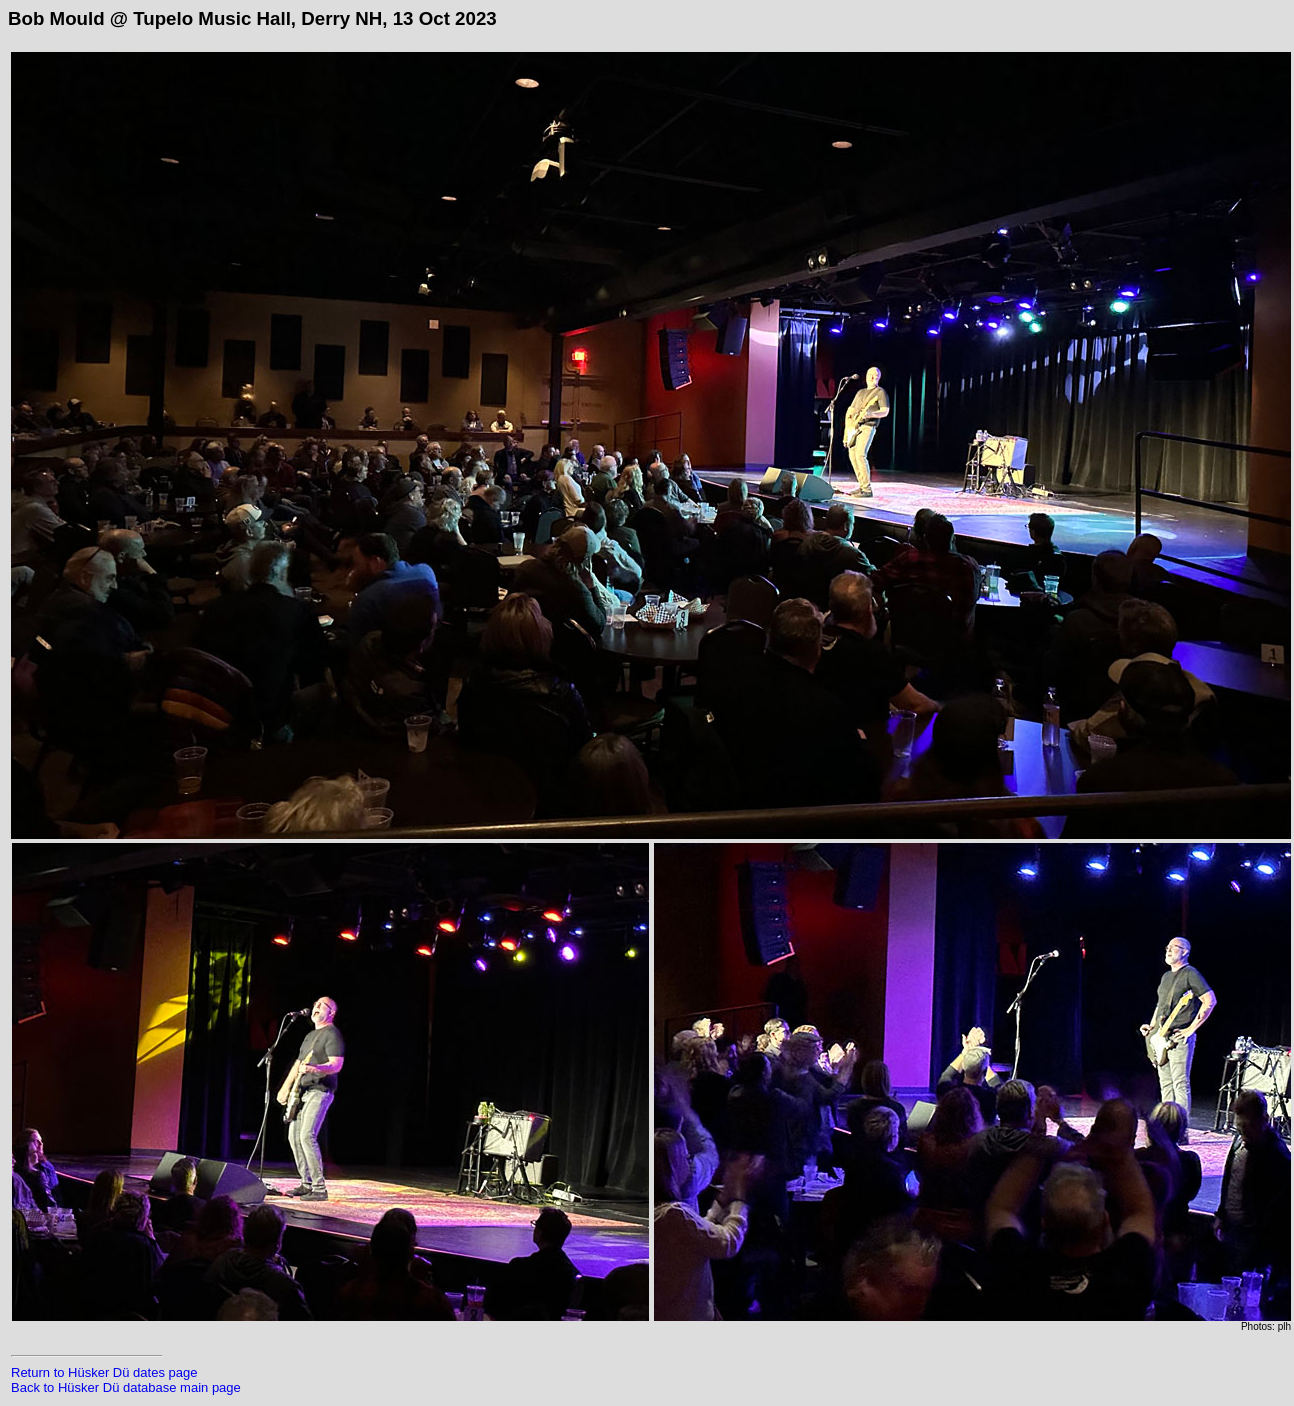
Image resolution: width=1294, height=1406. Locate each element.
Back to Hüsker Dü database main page (126, 1387)
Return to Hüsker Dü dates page (104, 1372)
